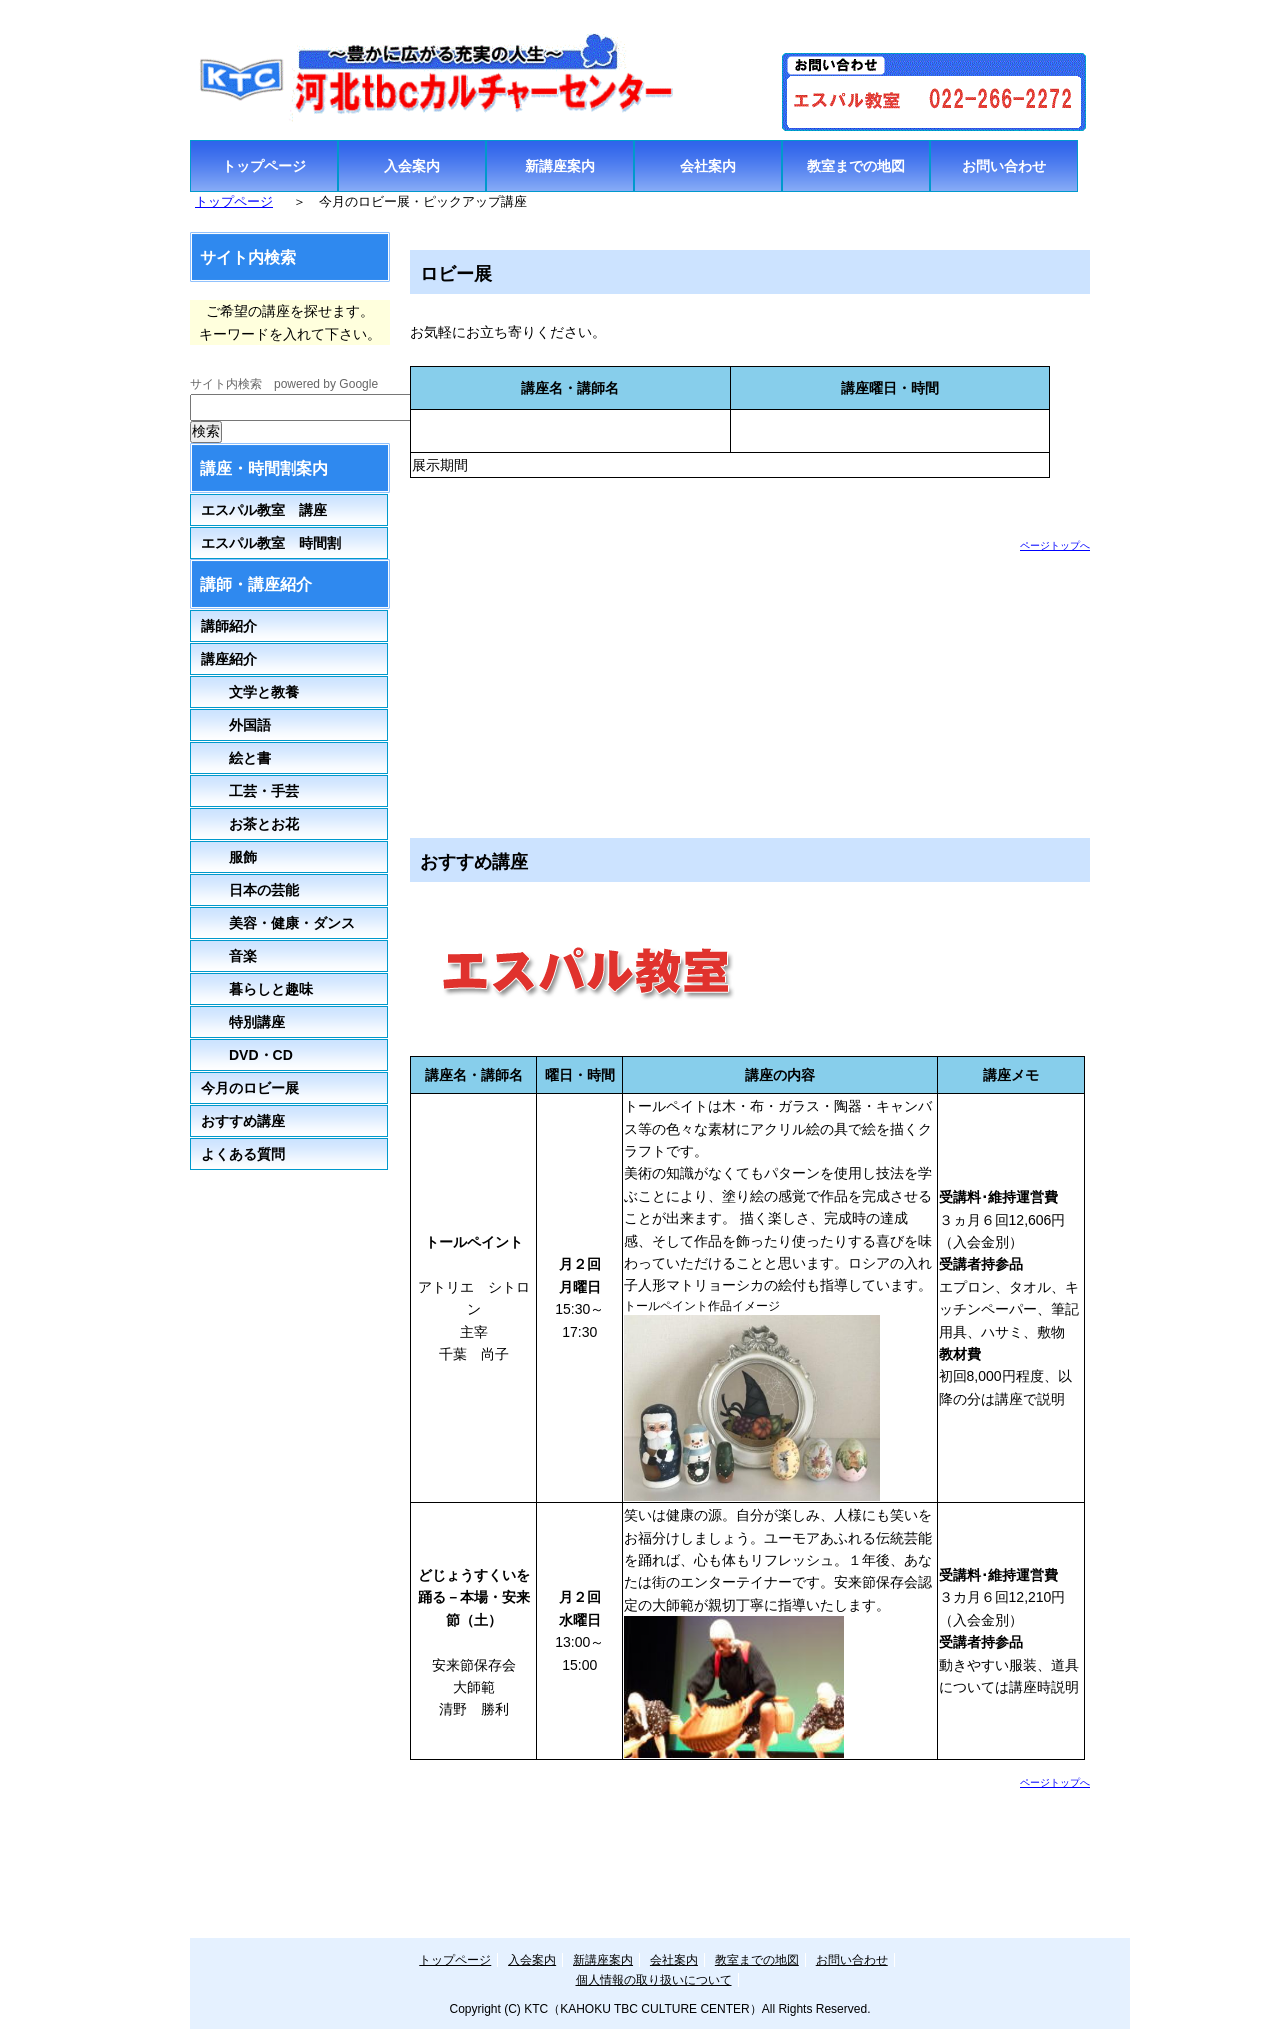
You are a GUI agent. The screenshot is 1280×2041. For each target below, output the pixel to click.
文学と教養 (250, 692)
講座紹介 (229, 659)
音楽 (229, 956)
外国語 (236, 725)
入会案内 (412, 166)
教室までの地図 (856, 166)
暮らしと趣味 (257, 989)
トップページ (264, 166)
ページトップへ (1055, 545)
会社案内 (708, 166)
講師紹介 (229, 626)
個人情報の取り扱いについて (654, 1980)
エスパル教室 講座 (264, 510)
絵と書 (236, 758)
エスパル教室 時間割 (271, 543)
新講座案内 (560, 166)
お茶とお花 (250, 824)
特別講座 (243, 1022)
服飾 (229, 857)
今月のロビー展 (250, 1088)
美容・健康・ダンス (278, 923)
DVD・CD (261, 1055)
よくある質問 (243, 1154)
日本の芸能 (250, 890)
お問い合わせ (1004, 166)
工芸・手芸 (250, 791)
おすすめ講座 (243, 1121)
